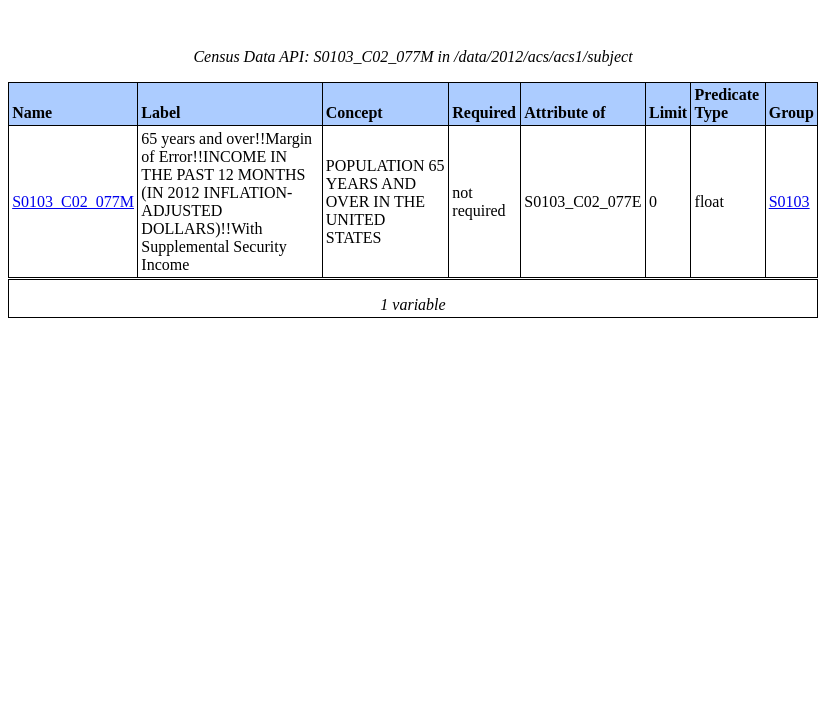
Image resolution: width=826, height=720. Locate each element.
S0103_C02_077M (73, 201)
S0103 (789, 201)
